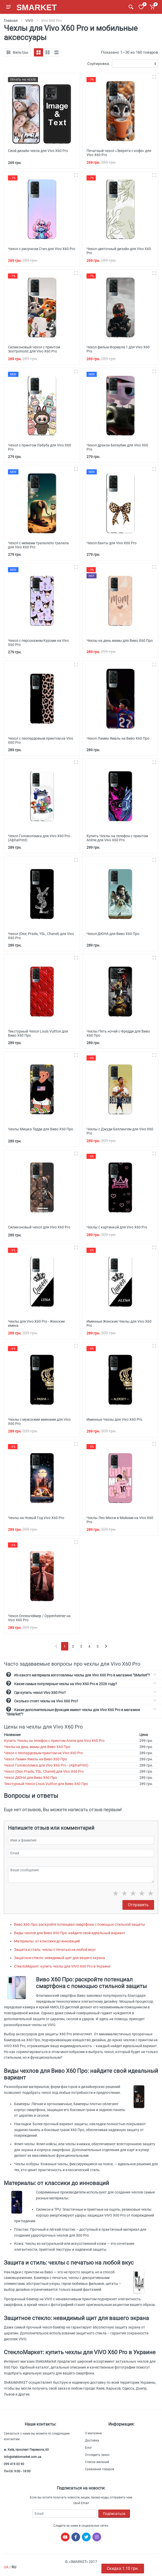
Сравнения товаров (99, 2469)
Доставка (92, 2440)
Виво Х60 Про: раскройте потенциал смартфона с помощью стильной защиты (79, 1924)
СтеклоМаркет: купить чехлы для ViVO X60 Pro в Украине (62, 1966)
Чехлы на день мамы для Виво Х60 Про (37, 1747)
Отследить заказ (97, 2455)
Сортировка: (98, 63)
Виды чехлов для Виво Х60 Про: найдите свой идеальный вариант (69, 1933)
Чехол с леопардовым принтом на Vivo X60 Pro (43, 1753)
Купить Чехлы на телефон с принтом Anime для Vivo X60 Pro (54, 1741)
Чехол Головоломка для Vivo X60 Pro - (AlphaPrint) (46, 1765)
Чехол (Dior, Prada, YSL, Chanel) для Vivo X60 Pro (44, 1771)
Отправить (138, 1904)
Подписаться (114, 2514)
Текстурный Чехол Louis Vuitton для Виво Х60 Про (46, 1784)
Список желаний (97, 2462)
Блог (88, 2447)
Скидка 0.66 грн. (123, 2568)
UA (6, 2567)
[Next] (106, 1646)
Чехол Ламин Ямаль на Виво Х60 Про (35, 1759)
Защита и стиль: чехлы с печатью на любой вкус (55, 1950)
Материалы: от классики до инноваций (47, 1941)
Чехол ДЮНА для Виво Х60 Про (30, 1778)
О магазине (93, 2433)
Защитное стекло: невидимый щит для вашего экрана (59, 1958)
